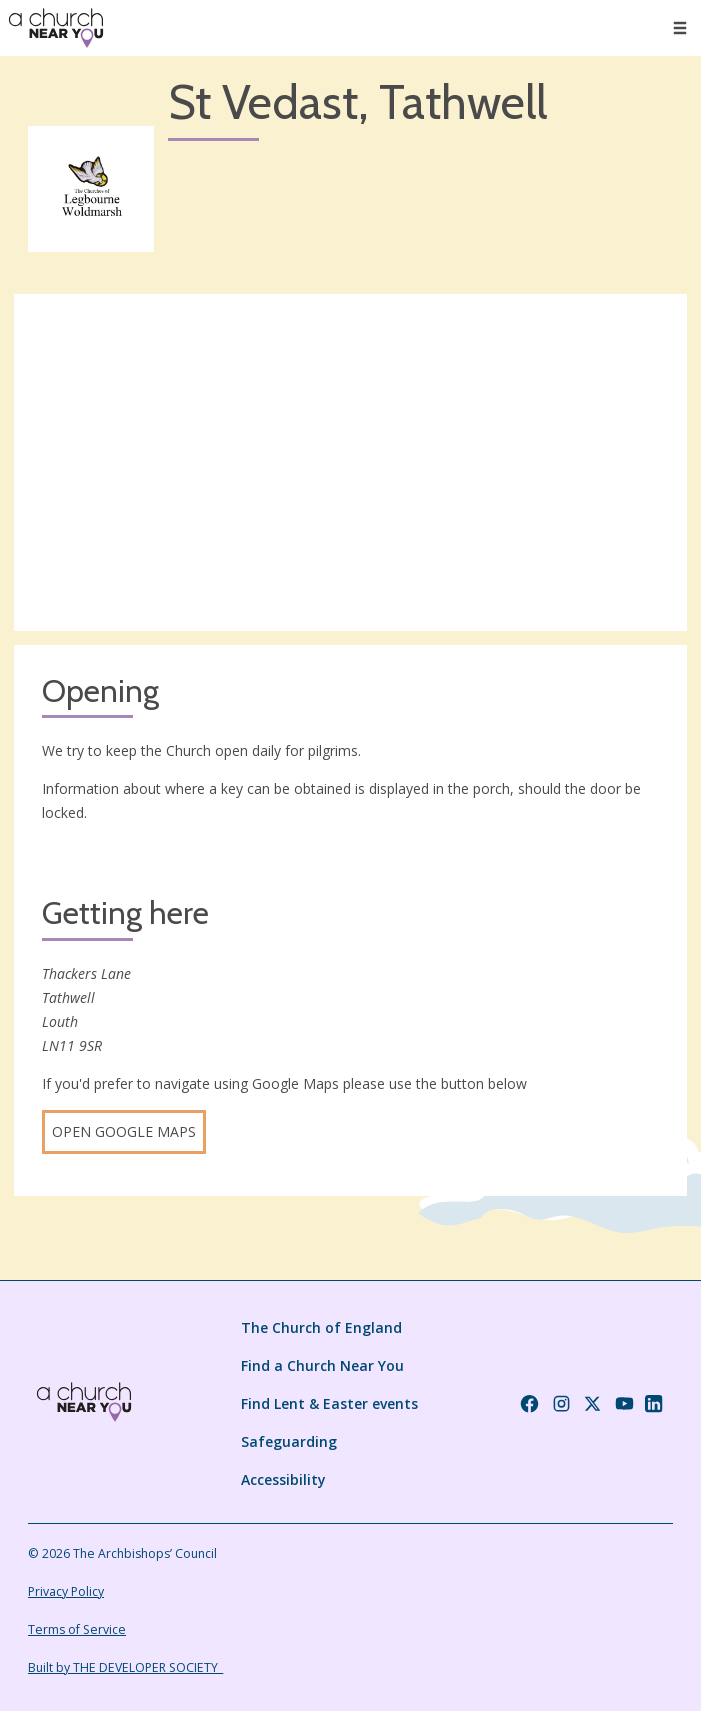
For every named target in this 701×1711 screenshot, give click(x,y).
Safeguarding (289, 1441)
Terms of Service (77, 1629)
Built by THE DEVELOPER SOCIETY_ (125, 1667)
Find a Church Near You (322, 1365)
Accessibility (283, 1479)
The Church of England (321, 1327)
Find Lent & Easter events (329, 1403)
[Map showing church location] (350, 462)
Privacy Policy (66, 1591)
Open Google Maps (124, 1131)
